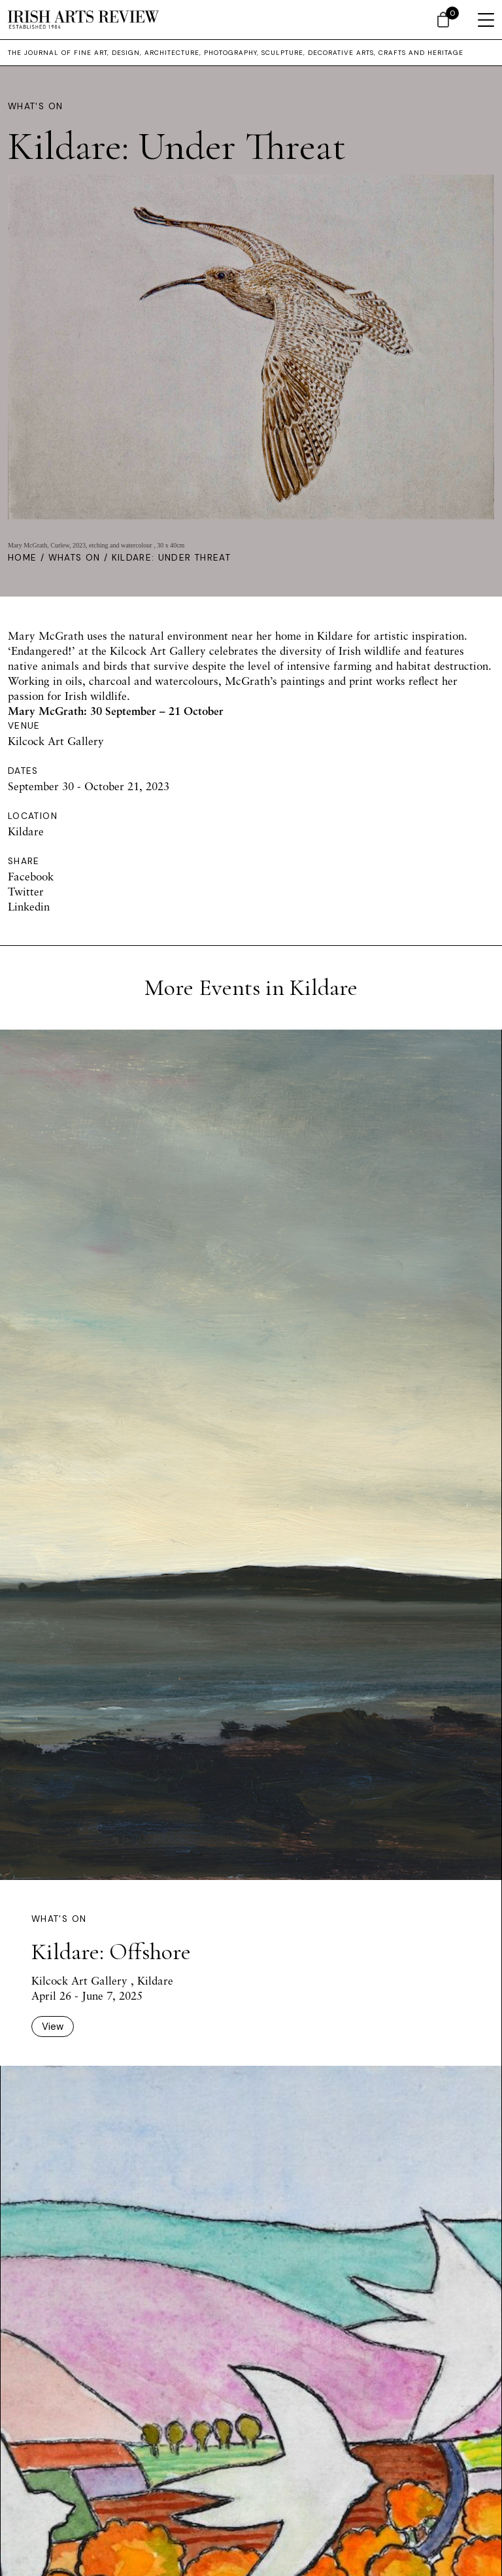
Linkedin (29, 906)
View (52, 2026)
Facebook (31, 876)
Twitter (26, 891)
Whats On (74, 557)
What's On (35, 106)
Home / (28, 557)
